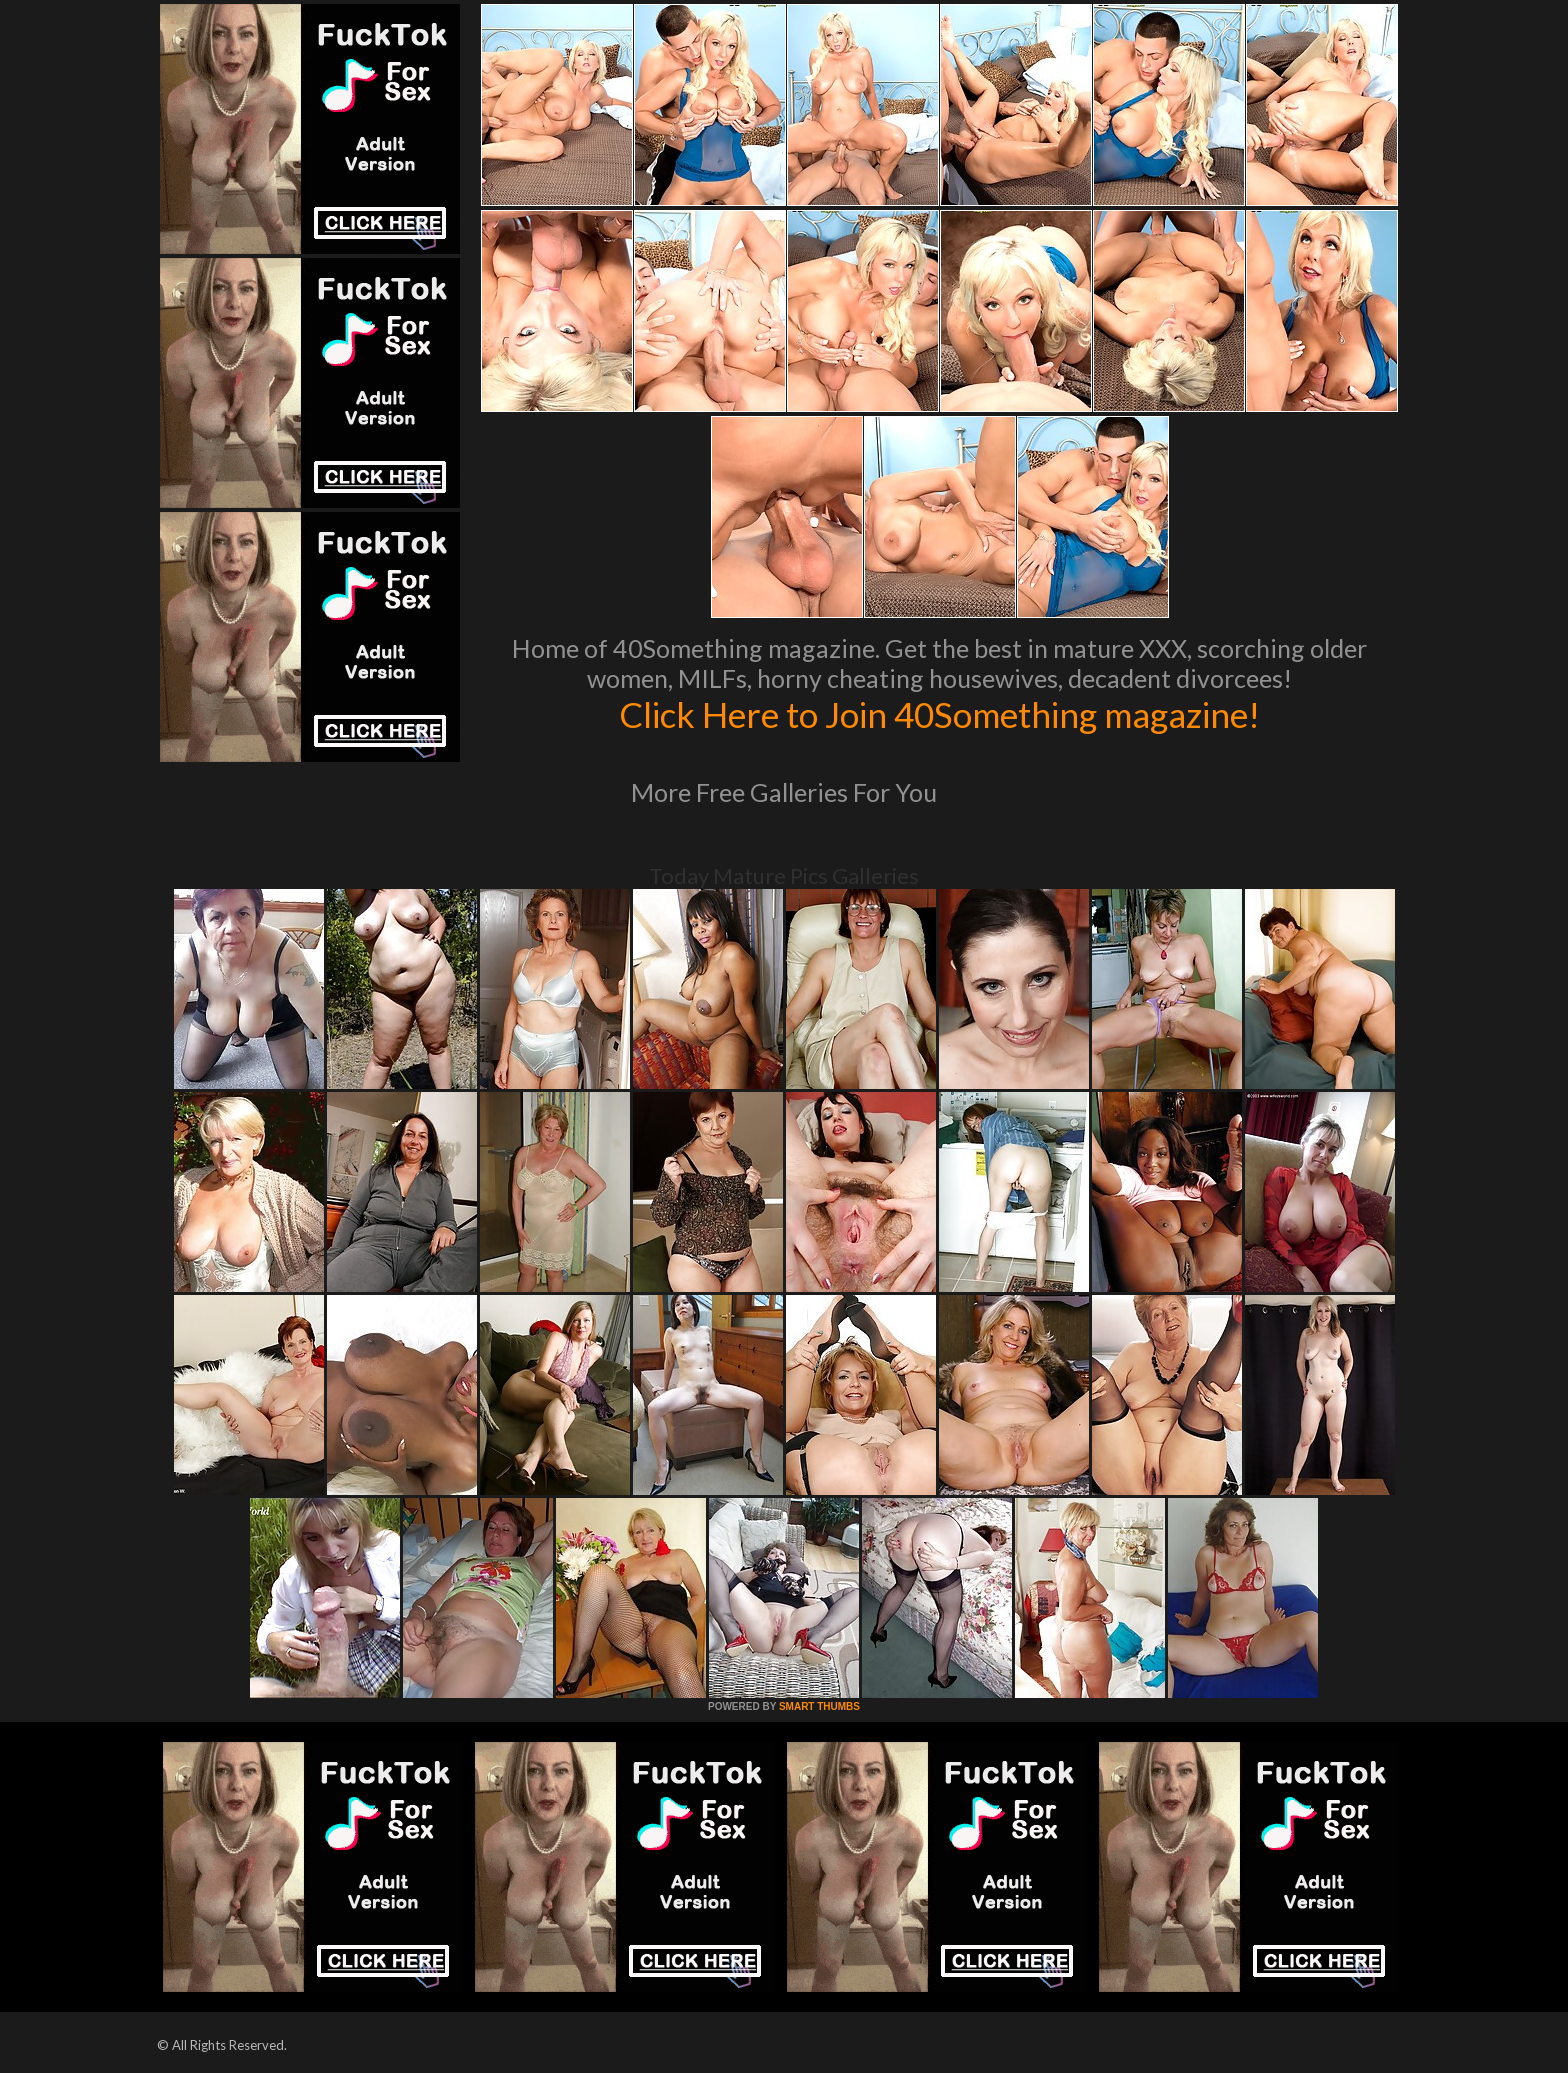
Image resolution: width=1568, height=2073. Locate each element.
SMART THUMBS (819, 1706)
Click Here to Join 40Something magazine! (939, 714)
